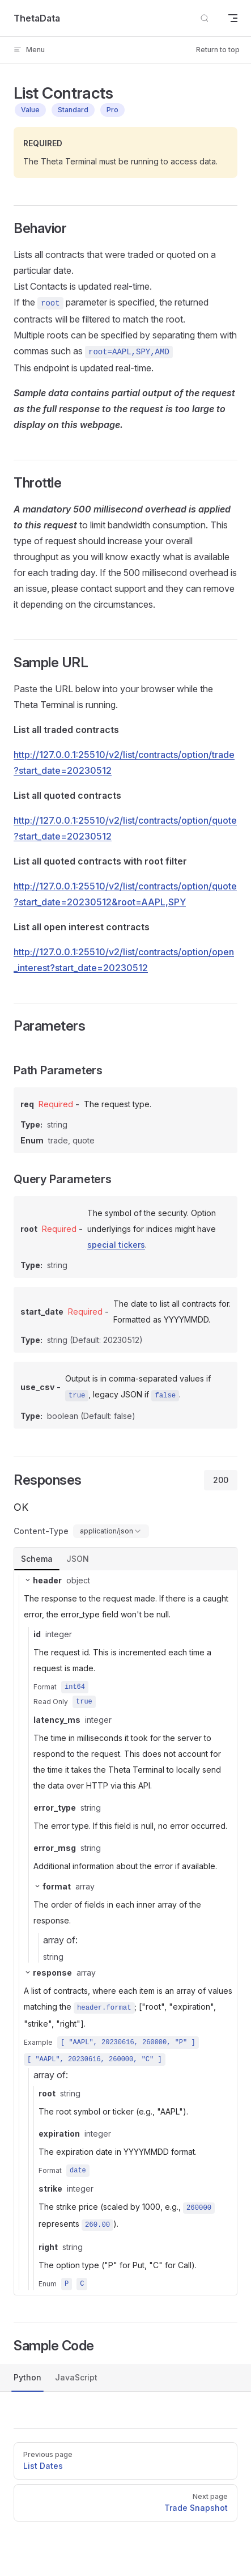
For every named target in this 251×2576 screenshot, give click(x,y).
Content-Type (41, 1531)
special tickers (116, 1244)
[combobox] (111, 1531)
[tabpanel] (125, 1932)
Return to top (218, 49)
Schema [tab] (37, 1559)
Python (27, 2377)
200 (220, 1480)
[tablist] (125, 1559)
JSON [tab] (77, 1559)
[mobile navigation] (232, 18)
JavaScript (76, 2377)
